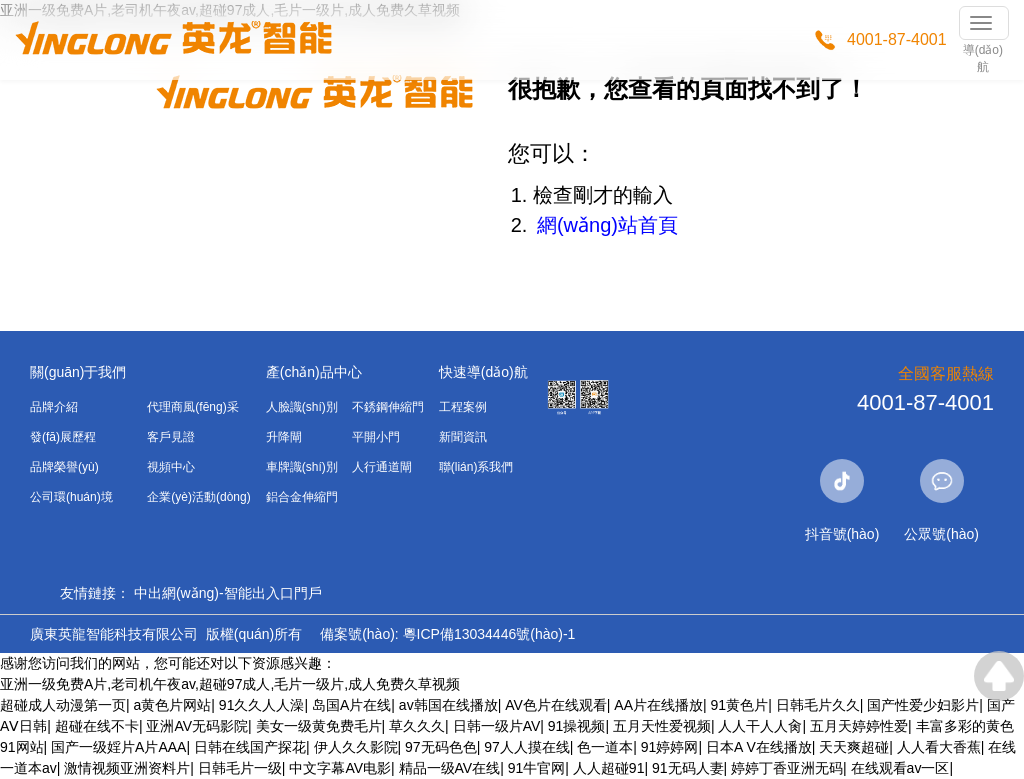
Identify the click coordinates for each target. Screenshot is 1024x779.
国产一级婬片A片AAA (118, 747)
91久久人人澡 (262, 705)
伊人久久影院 (356, 747)
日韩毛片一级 (240, 768)
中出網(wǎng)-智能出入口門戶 (228, 593)
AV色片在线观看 (556, 705)
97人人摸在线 (527, 747)
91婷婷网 (670, 747)
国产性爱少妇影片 (923, 705)
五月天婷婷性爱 (859, 726)
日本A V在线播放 (759, 747)
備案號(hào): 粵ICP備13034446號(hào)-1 (447, 634)
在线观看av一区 (900, 768)
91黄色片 (740, 705)
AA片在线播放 (658, 705)
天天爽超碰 (854, 747)
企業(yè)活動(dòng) (198, 497)
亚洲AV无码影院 (197, 726)
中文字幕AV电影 (340, 768)
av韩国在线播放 (448, 705)
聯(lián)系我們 (476, 467)
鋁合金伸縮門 (302, 497)
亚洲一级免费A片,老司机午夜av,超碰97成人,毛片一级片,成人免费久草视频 (230, 684)
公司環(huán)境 (71, 497)
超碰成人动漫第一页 (63, 705)
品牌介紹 (54, 407)
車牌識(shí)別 (302, 467)
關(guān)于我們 (78, 372)
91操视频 (577, 726)
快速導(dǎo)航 (483, 372)
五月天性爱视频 (662, 726)
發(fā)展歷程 (63, 437)
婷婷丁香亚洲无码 (787, 768)
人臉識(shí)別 (302, 407)
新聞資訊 (463, 437)
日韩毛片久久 (818, 705)
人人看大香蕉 (939, 747)
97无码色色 (441, 747)
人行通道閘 (382, 467)
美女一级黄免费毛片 (319, 726)
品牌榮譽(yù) (64, 467)
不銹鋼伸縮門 (388, 407)
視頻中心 (171, 467)
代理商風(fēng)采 (192, 407)
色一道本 (605, 747)
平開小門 (376, 437)
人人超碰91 (609, 768)
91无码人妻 (688, 768)
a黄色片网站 (173, 705)
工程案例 (463, 407)
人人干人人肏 (760, 726)
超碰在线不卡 (97, 726)
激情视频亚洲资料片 (127, 768)
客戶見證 (171, 437)
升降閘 (284, 437)
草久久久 (417, 726)
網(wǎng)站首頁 (607, 225)
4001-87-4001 (897, 39)
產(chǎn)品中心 (314, 372)
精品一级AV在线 (450, 768)
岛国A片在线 (351, 705)
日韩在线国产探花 (250, 747)
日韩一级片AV (497, 726)
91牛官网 (537, 768)
